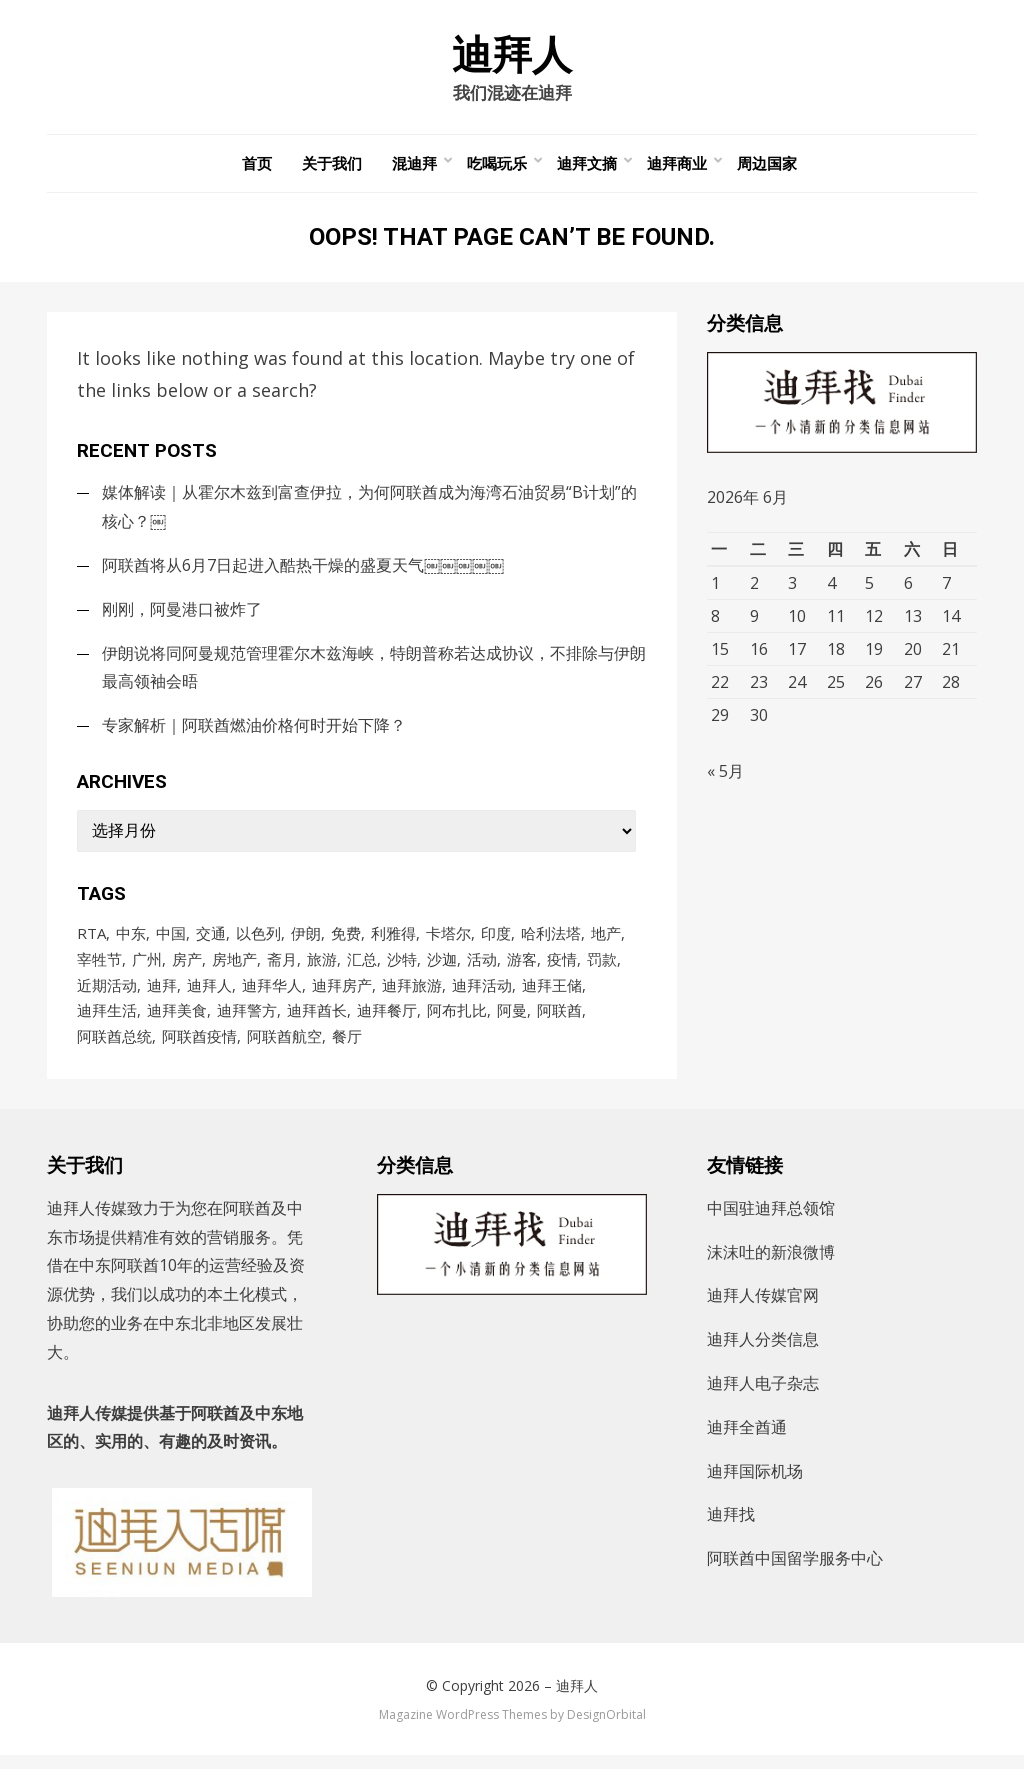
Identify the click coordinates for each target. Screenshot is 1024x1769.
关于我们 (332, 170)
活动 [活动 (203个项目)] (482, 968)
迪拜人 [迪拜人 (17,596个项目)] (209, 995)
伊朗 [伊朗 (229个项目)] (306, 941)
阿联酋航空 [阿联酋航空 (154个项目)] (284, 1049)
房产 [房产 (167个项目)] (187, 968)
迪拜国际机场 (755, 1484)
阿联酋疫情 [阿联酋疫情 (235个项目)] (199, 1049)
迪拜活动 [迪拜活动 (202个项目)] (482, 995)
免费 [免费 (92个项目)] (346, 941)
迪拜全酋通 (747, 1440)
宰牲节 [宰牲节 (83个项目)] (99, 968)
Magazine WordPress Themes (463, 1727)
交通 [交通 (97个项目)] (211, 941)
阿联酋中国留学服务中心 (795, 1572)
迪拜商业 (677, 170)
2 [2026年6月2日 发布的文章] (754, 590)
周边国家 (767, 170)
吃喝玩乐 (497, 170)
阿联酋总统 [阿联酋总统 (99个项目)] (114, 1049)
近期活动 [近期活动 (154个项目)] (107, 995)
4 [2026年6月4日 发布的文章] (831, 590)
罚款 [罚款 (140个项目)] (602, 968)
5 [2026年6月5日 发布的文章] (869, 590)
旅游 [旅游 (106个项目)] (322, 968)
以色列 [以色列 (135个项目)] (258, 941)
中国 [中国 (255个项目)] (171, 941)
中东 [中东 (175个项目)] (131, 941)
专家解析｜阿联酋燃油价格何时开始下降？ (254, 732)
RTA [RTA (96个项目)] (91, 941)
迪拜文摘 (587, 170)
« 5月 (725, 784)
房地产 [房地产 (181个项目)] (234, 968)
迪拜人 (512, 58)
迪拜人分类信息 (763, 1353)
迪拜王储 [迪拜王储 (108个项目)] (552, 995)
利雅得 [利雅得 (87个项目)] (393, 941)
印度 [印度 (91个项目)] (496, 941)
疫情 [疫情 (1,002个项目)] (562, 968)
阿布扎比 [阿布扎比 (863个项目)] (457, 1022)
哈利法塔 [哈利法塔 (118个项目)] (551, 941)
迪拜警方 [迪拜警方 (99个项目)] (247, 1022)
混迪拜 (414, 170)
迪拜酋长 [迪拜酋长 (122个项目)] (317, 1022)
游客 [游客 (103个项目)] (522, 968)
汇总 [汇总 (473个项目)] (362, 968)
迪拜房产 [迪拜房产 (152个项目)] (342, 995)
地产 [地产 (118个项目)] (606, 941)
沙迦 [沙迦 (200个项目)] (442, 968)
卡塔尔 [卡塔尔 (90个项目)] (448, 941)
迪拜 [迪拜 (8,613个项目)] (162, 995)
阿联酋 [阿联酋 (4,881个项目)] (559, 1022)
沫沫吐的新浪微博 (771, 1265)
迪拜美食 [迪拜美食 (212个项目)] (177, 1022)
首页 (257, 170)
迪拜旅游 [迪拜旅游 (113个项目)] (412, 995)
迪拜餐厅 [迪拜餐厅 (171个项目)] (387, 1022)
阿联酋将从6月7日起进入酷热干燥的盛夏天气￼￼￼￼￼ (303, 571)
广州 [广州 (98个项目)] (147, 968)
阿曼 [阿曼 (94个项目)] (512, 1022)
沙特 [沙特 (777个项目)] (402, 968)
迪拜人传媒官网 (763, 1309)
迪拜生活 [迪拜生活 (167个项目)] (107, 1022)
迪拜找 (731, 1528)
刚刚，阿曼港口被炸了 (182, 615)
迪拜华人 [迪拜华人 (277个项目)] (272, 995)
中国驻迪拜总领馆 (771, 1221)
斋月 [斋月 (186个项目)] (282, 968)
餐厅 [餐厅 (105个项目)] (347, 1049)
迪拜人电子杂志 (763, 1397)
